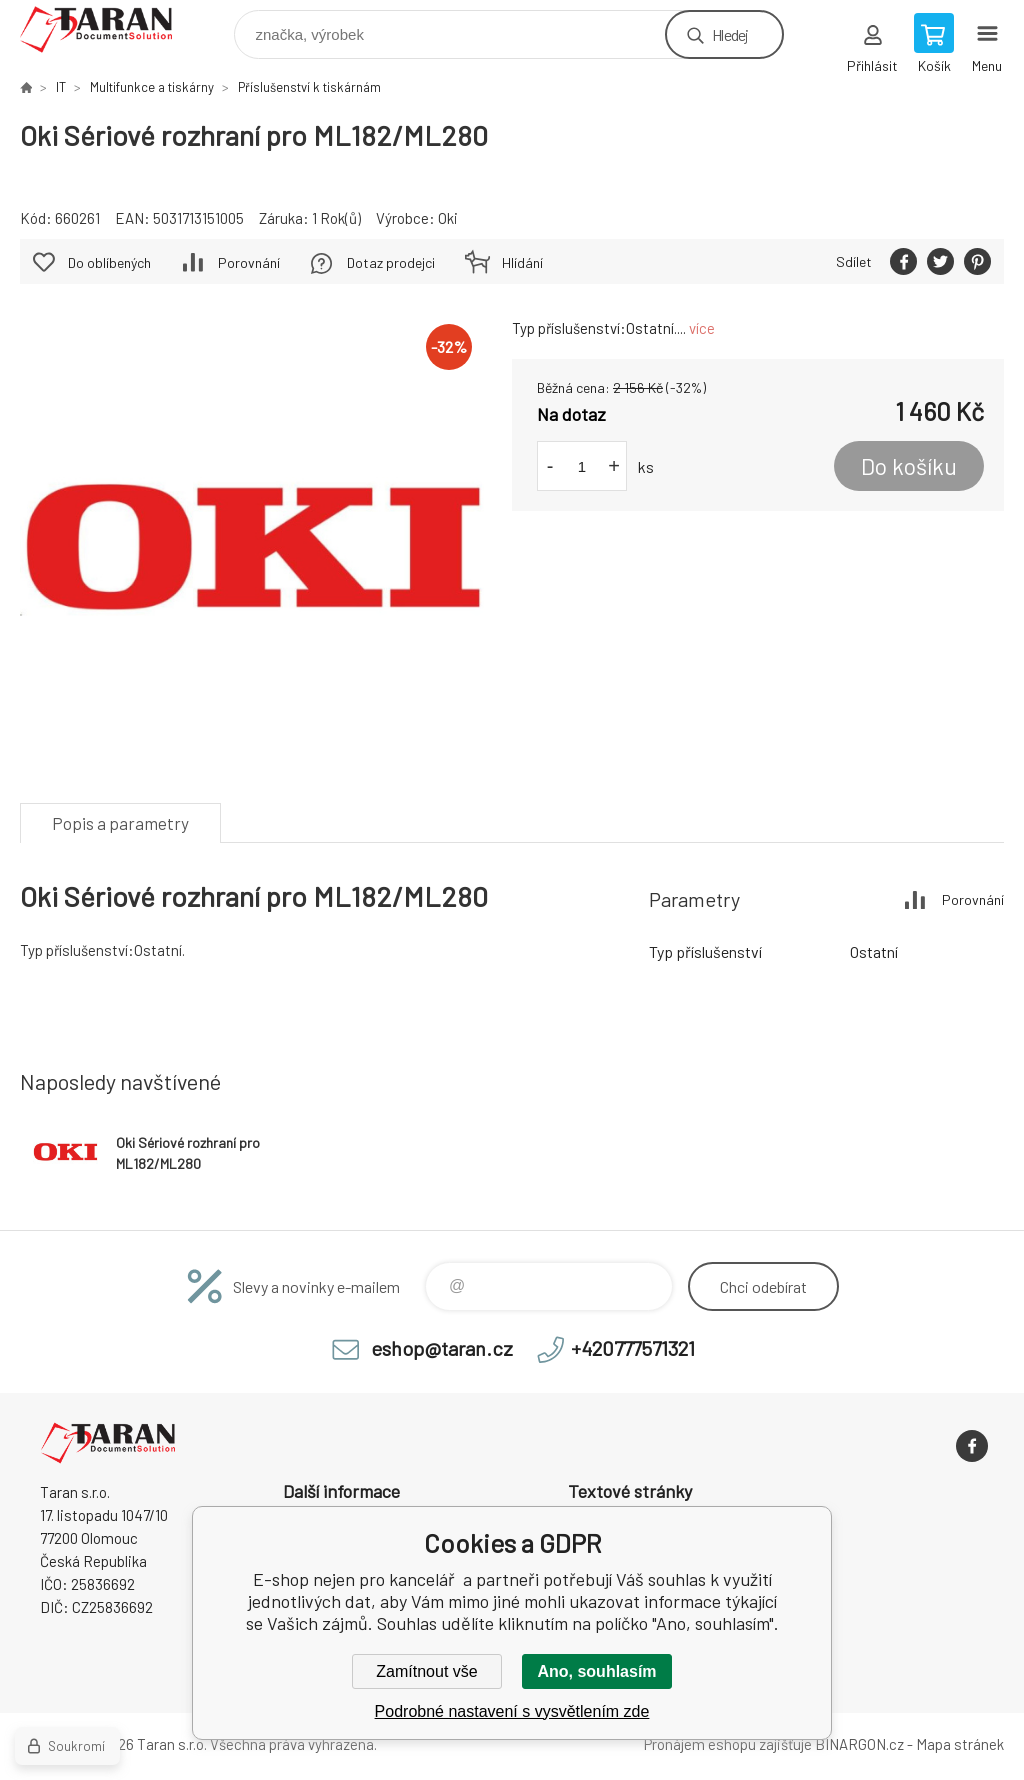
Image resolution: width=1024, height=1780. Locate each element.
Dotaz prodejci (391, 262)
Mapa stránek (960, 1744)
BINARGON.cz (859, 1744)
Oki (448, 218)
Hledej (730, 34)
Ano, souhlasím (596, 1671)
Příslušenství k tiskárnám (309, 87)
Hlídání (522, 262)
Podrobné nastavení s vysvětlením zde (512, 1711)
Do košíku (909, 466)
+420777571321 (633, 1348)
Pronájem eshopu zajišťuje (728, 1744)
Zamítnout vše (426, 1671)
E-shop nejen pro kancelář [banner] (108, 29)
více (702, 328)
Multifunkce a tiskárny (152, 87)
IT (61, 87)
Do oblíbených (109, 262)
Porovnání (249, 262)
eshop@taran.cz (442, 1348)
